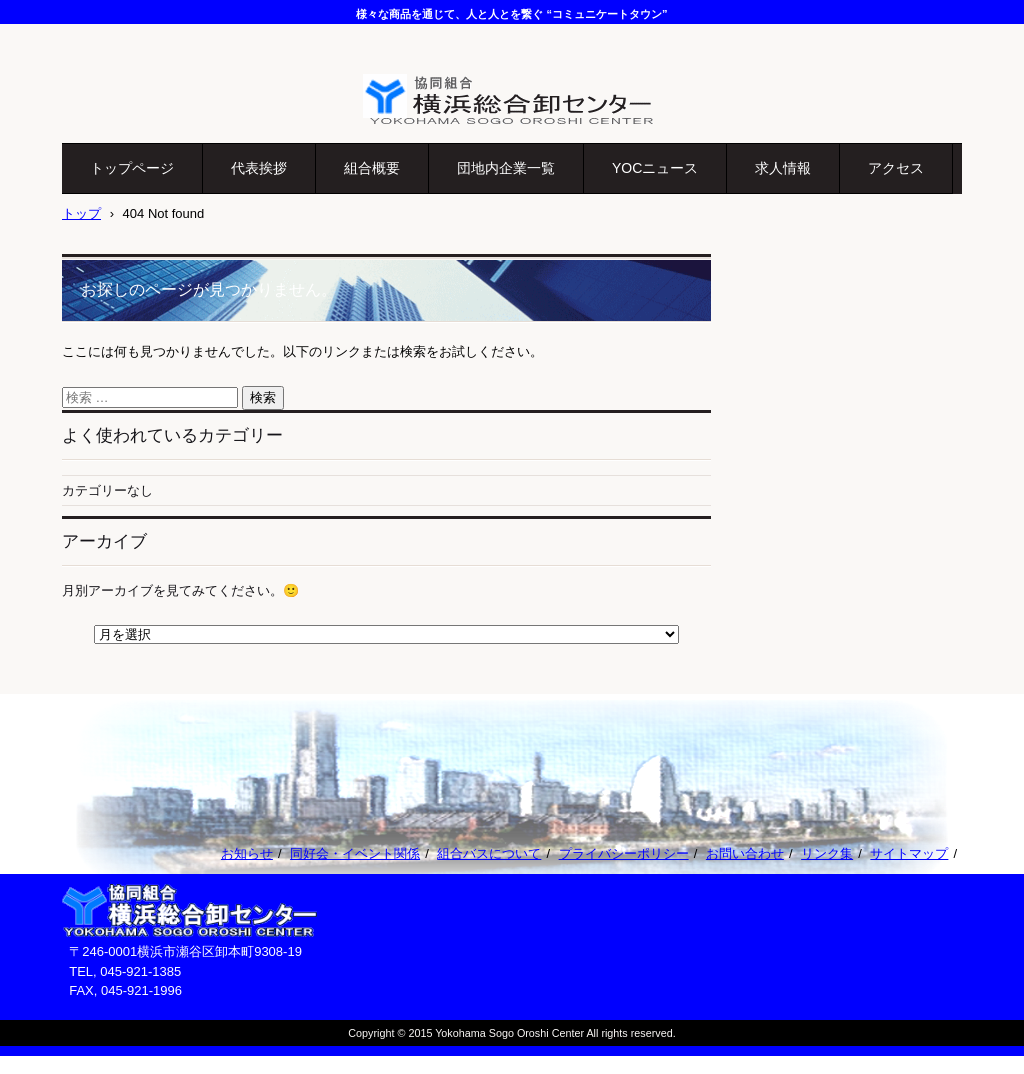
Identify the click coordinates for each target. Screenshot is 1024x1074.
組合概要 (372, 168)
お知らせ (247, 853)
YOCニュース (655, 168)
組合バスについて (489, 853)
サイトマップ (909, 853)
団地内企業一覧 (506, 168)
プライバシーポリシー (624, 853)
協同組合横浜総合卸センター (480, 137)
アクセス (896, 168)
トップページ (132, 168)
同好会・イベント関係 (355, 853)
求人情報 (783, 168)
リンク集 (827, 853)
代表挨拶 (259, 168)
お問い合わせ (745, 853)
